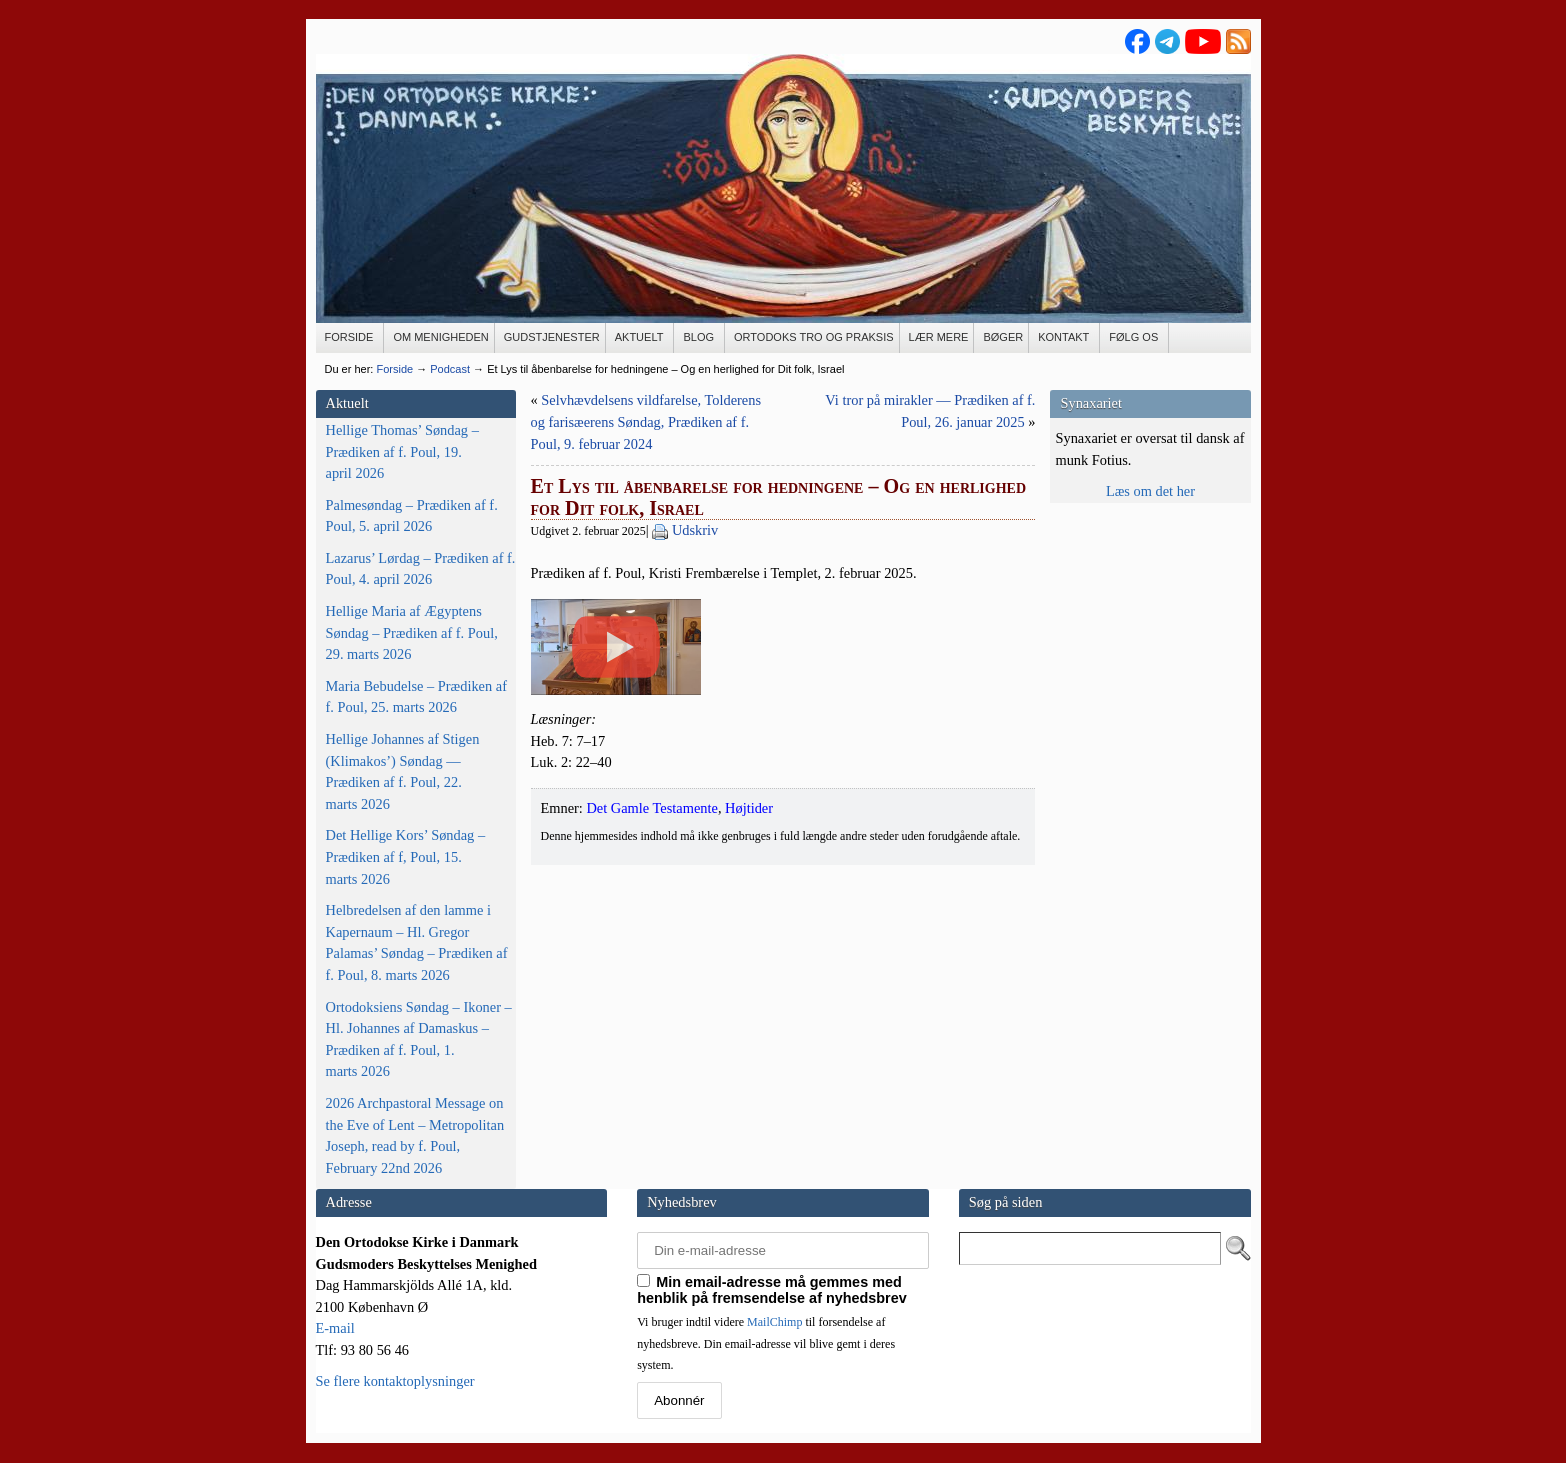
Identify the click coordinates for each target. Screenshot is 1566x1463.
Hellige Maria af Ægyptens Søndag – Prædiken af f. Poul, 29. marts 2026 (412, 632)
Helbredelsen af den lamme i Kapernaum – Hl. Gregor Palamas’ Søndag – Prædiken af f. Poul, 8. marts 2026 (417, 942)
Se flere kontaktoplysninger (395, 1381)
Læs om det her (1150, 491)
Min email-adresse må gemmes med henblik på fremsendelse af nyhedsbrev (772, 1290)
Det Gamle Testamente (651, 996)
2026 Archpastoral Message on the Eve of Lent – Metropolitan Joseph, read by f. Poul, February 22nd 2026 (415, 1135)
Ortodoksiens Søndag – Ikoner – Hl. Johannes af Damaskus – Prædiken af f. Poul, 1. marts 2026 (419, 1039)
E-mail (335, 1328)
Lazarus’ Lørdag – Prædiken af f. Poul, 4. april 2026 (421, 569)
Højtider (749, 996)
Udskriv (695, 530)
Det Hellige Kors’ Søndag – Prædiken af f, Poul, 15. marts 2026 (406, 856)
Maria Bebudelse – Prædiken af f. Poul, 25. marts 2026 (416, 697)
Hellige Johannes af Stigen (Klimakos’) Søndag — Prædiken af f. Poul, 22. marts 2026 (403, 771)
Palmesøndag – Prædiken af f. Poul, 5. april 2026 (412, 516)
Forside (394, 369)
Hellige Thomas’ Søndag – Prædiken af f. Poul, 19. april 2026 (402, 451)
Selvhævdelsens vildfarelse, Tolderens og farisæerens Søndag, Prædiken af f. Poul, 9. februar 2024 (646, 421)
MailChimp (774, 1322)
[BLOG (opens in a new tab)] (699, 338)
